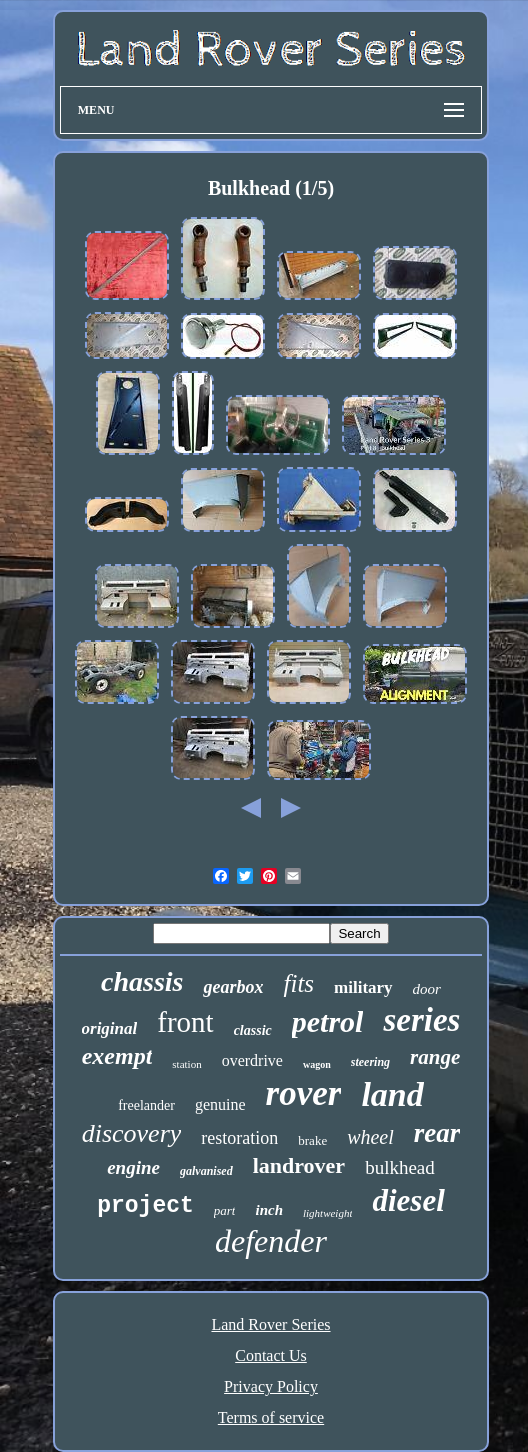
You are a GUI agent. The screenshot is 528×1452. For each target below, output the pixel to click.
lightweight (328, 1213)
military (363, 987)
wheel (370, 1137)
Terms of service (271, 1417)
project (145, 1206)
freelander (146, 1105)
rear (437, 1133)
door (427, 989)
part (225, 1210)
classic (253, 1030)
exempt (117, 1056)
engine (133, 1167)
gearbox (233, 987)
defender (271, 1241)
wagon (317, 1064)
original (110, 1028)
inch (269, 1210)
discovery (132, 1133)
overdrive (252, 1060)
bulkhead (400, 1167)
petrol (328, 1021)
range (435, 1057)
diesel (408, 1200)
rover (304, 1093)
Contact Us (271, 1355)
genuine (220, 1104)
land (392, 1094)
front (185, 1022)
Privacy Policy (271, 1386)
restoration (239, 1138)
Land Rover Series (270, 1324)
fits (298, 983)
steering (370, 1062)
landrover (299, 1165)
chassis (142, 981)
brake (312, 1140)
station (186, 1064)
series (421, 1020)
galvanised (206, 1171)
